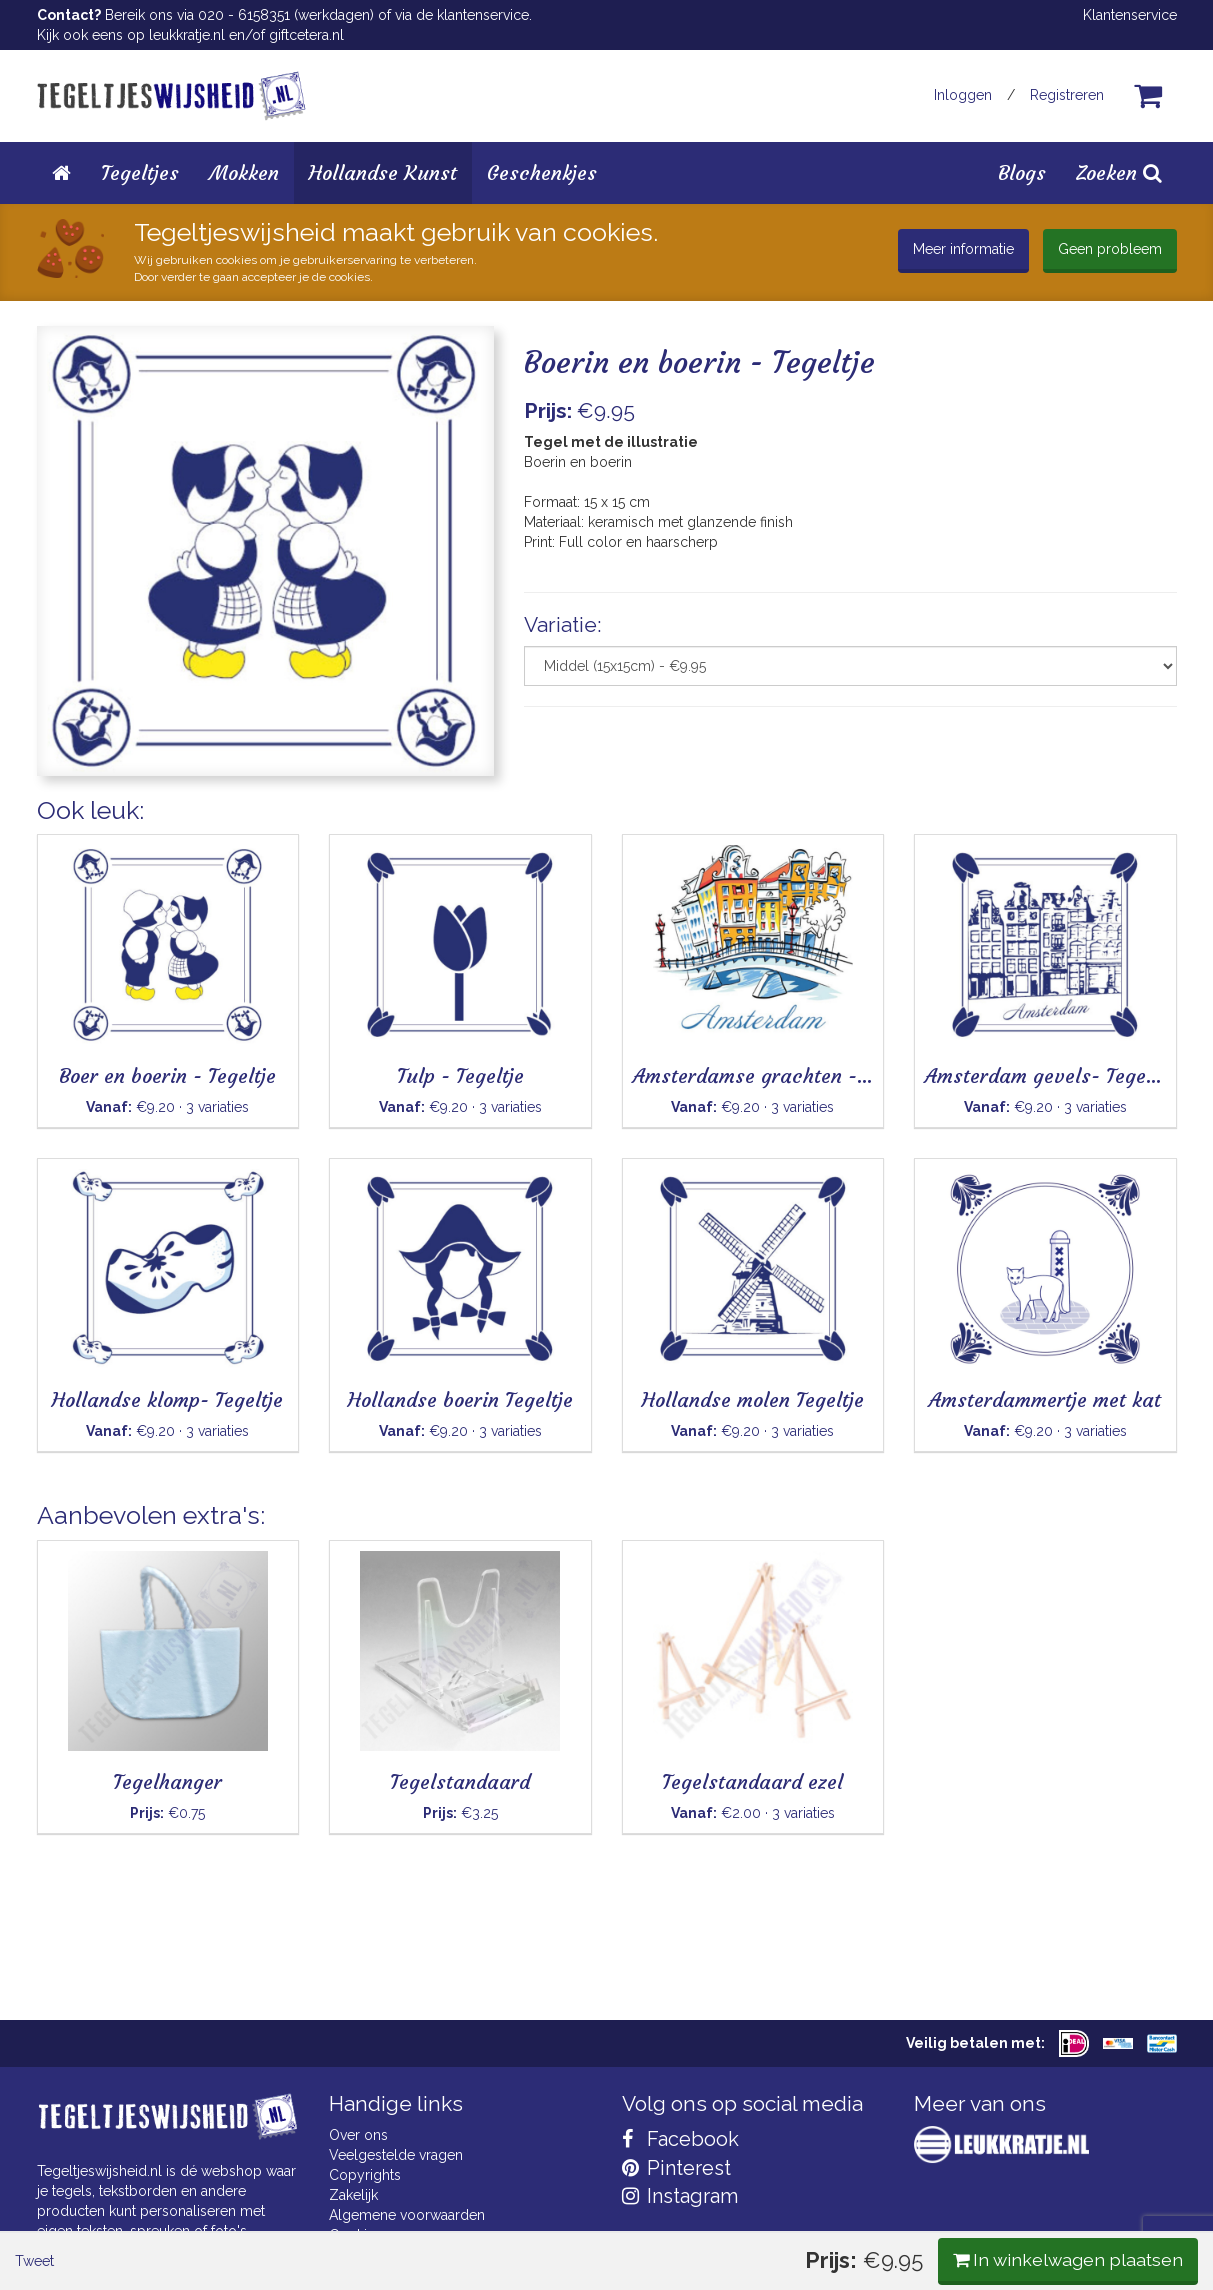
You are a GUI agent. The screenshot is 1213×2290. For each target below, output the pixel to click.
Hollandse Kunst (383, 172)
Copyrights (365, 2175)
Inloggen (963, 95)
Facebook (680, 2139)
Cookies (355, 2235)
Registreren (1067, 95)
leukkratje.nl (187, 35)
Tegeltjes (140, 172)
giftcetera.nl (306, 35)
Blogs (1022, 172)
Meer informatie (963, 249)
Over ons (358, 2135)
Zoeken (1119, 172)
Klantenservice (1130, 15)
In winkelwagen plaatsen (1027, 827)
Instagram (680, 2196)
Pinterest (676, 2168)
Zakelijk (353, 2195)
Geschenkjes (542, 172)
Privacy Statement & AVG (409, 2255)
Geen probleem (1110, 249)
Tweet (71, 829)
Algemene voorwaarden (407, 2215)
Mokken (244, 172)
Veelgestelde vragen (396, 2155)
